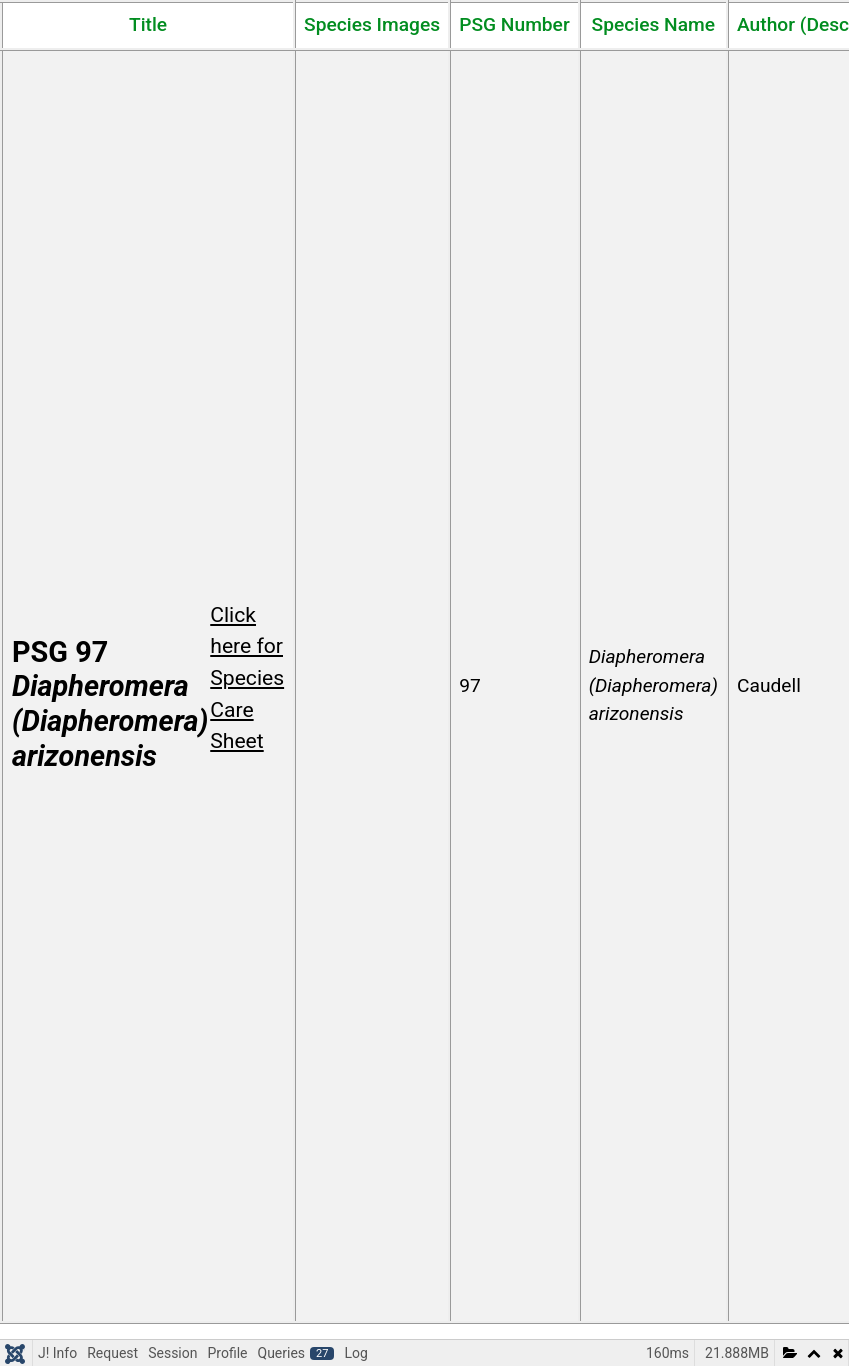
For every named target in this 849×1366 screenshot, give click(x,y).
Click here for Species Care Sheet (247, 678)
